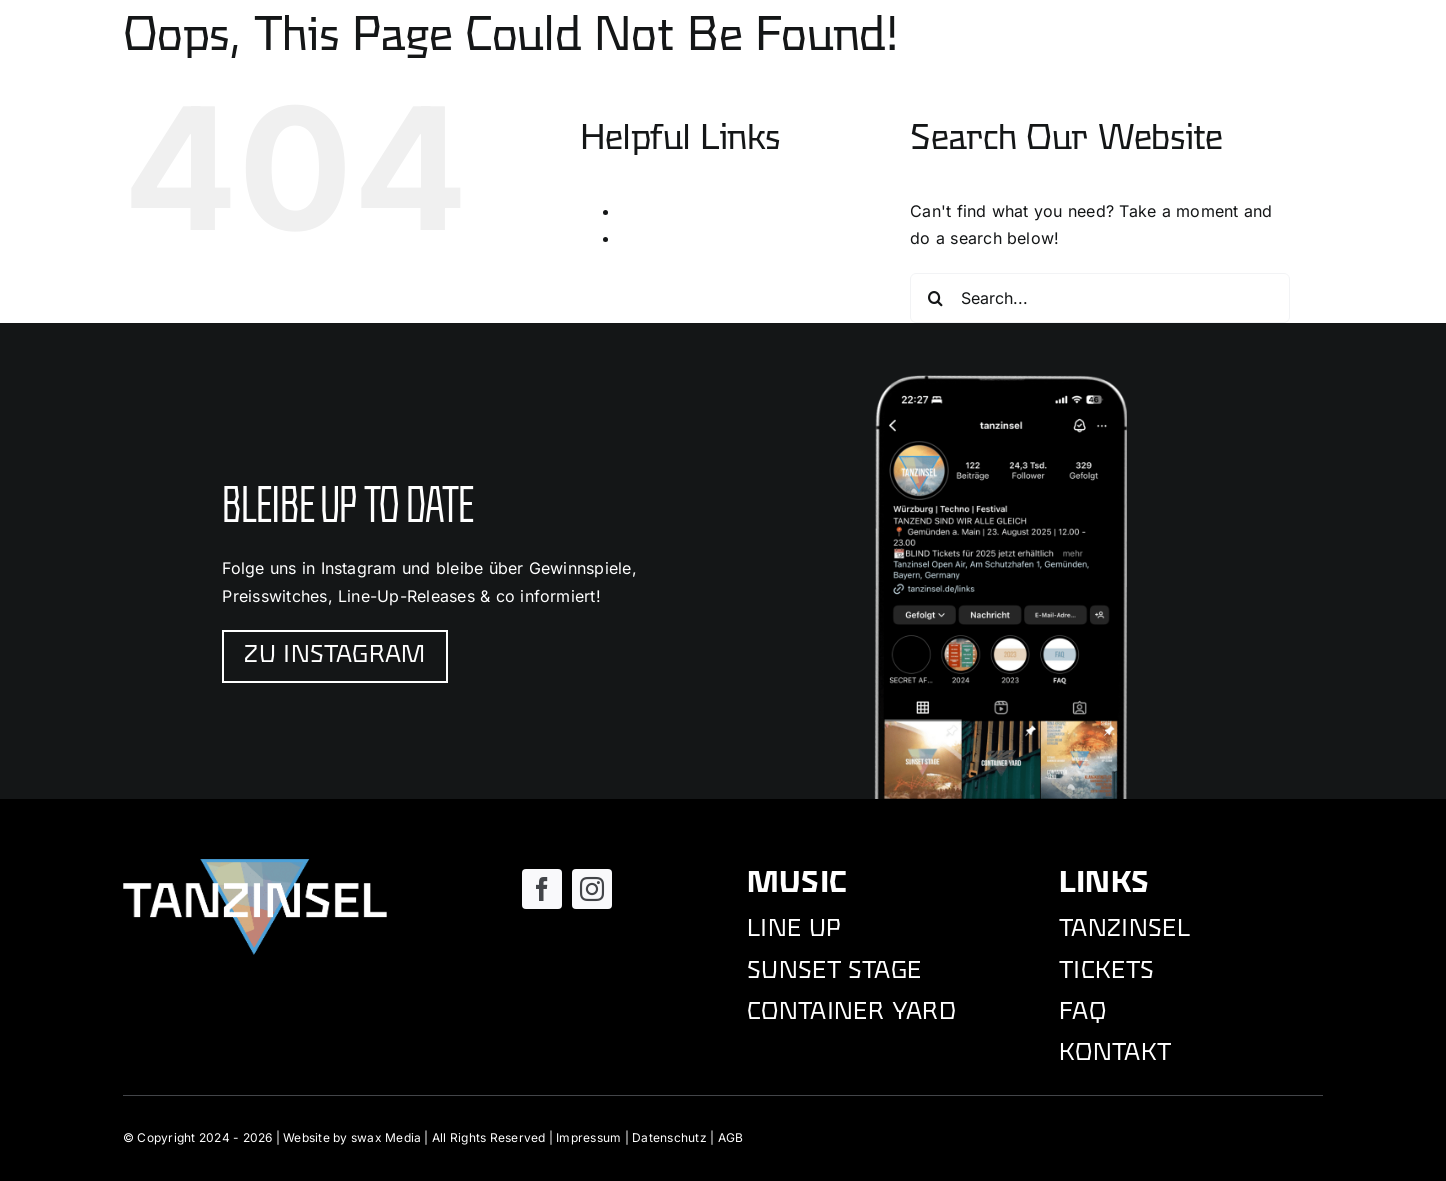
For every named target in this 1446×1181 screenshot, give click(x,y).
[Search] (935, 298)
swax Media (386, 1137)
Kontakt (649, 211)
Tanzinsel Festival (687, 238)
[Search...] (1100, 298)
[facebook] (542, 889)
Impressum (588, 1137)
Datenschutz (669, 1137)
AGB (731, 1137)
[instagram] (592, 889)
